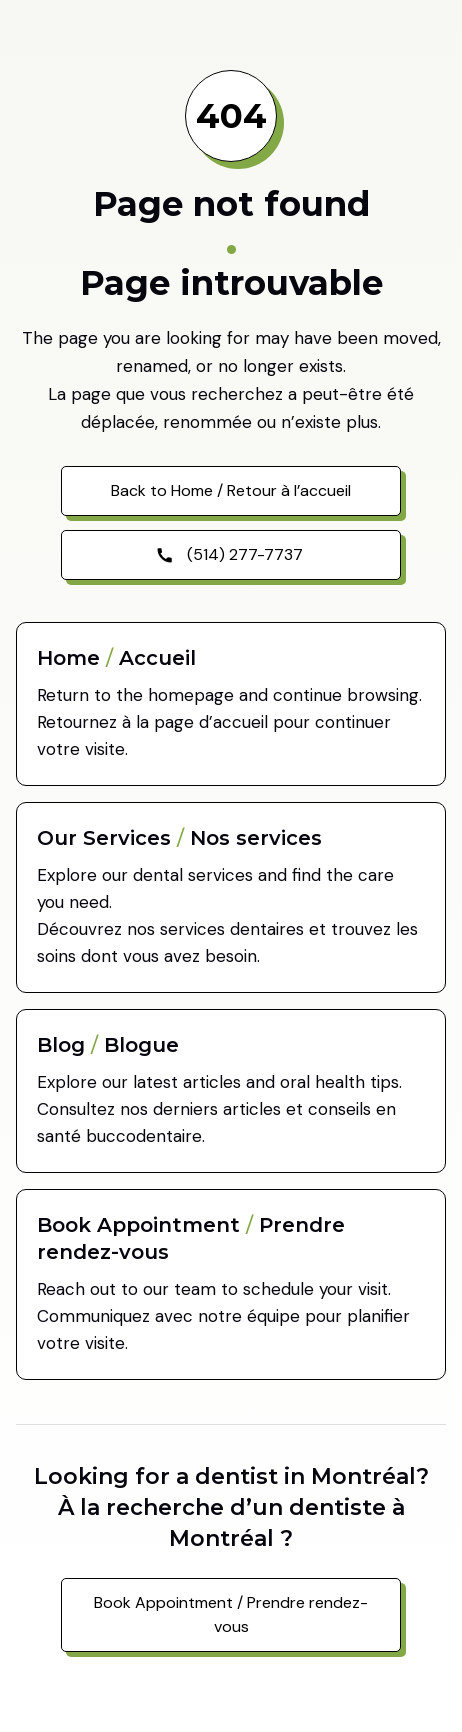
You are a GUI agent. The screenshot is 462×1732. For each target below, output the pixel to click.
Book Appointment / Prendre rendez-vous (231, 1614)
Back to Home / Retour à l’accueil (231, 490)
